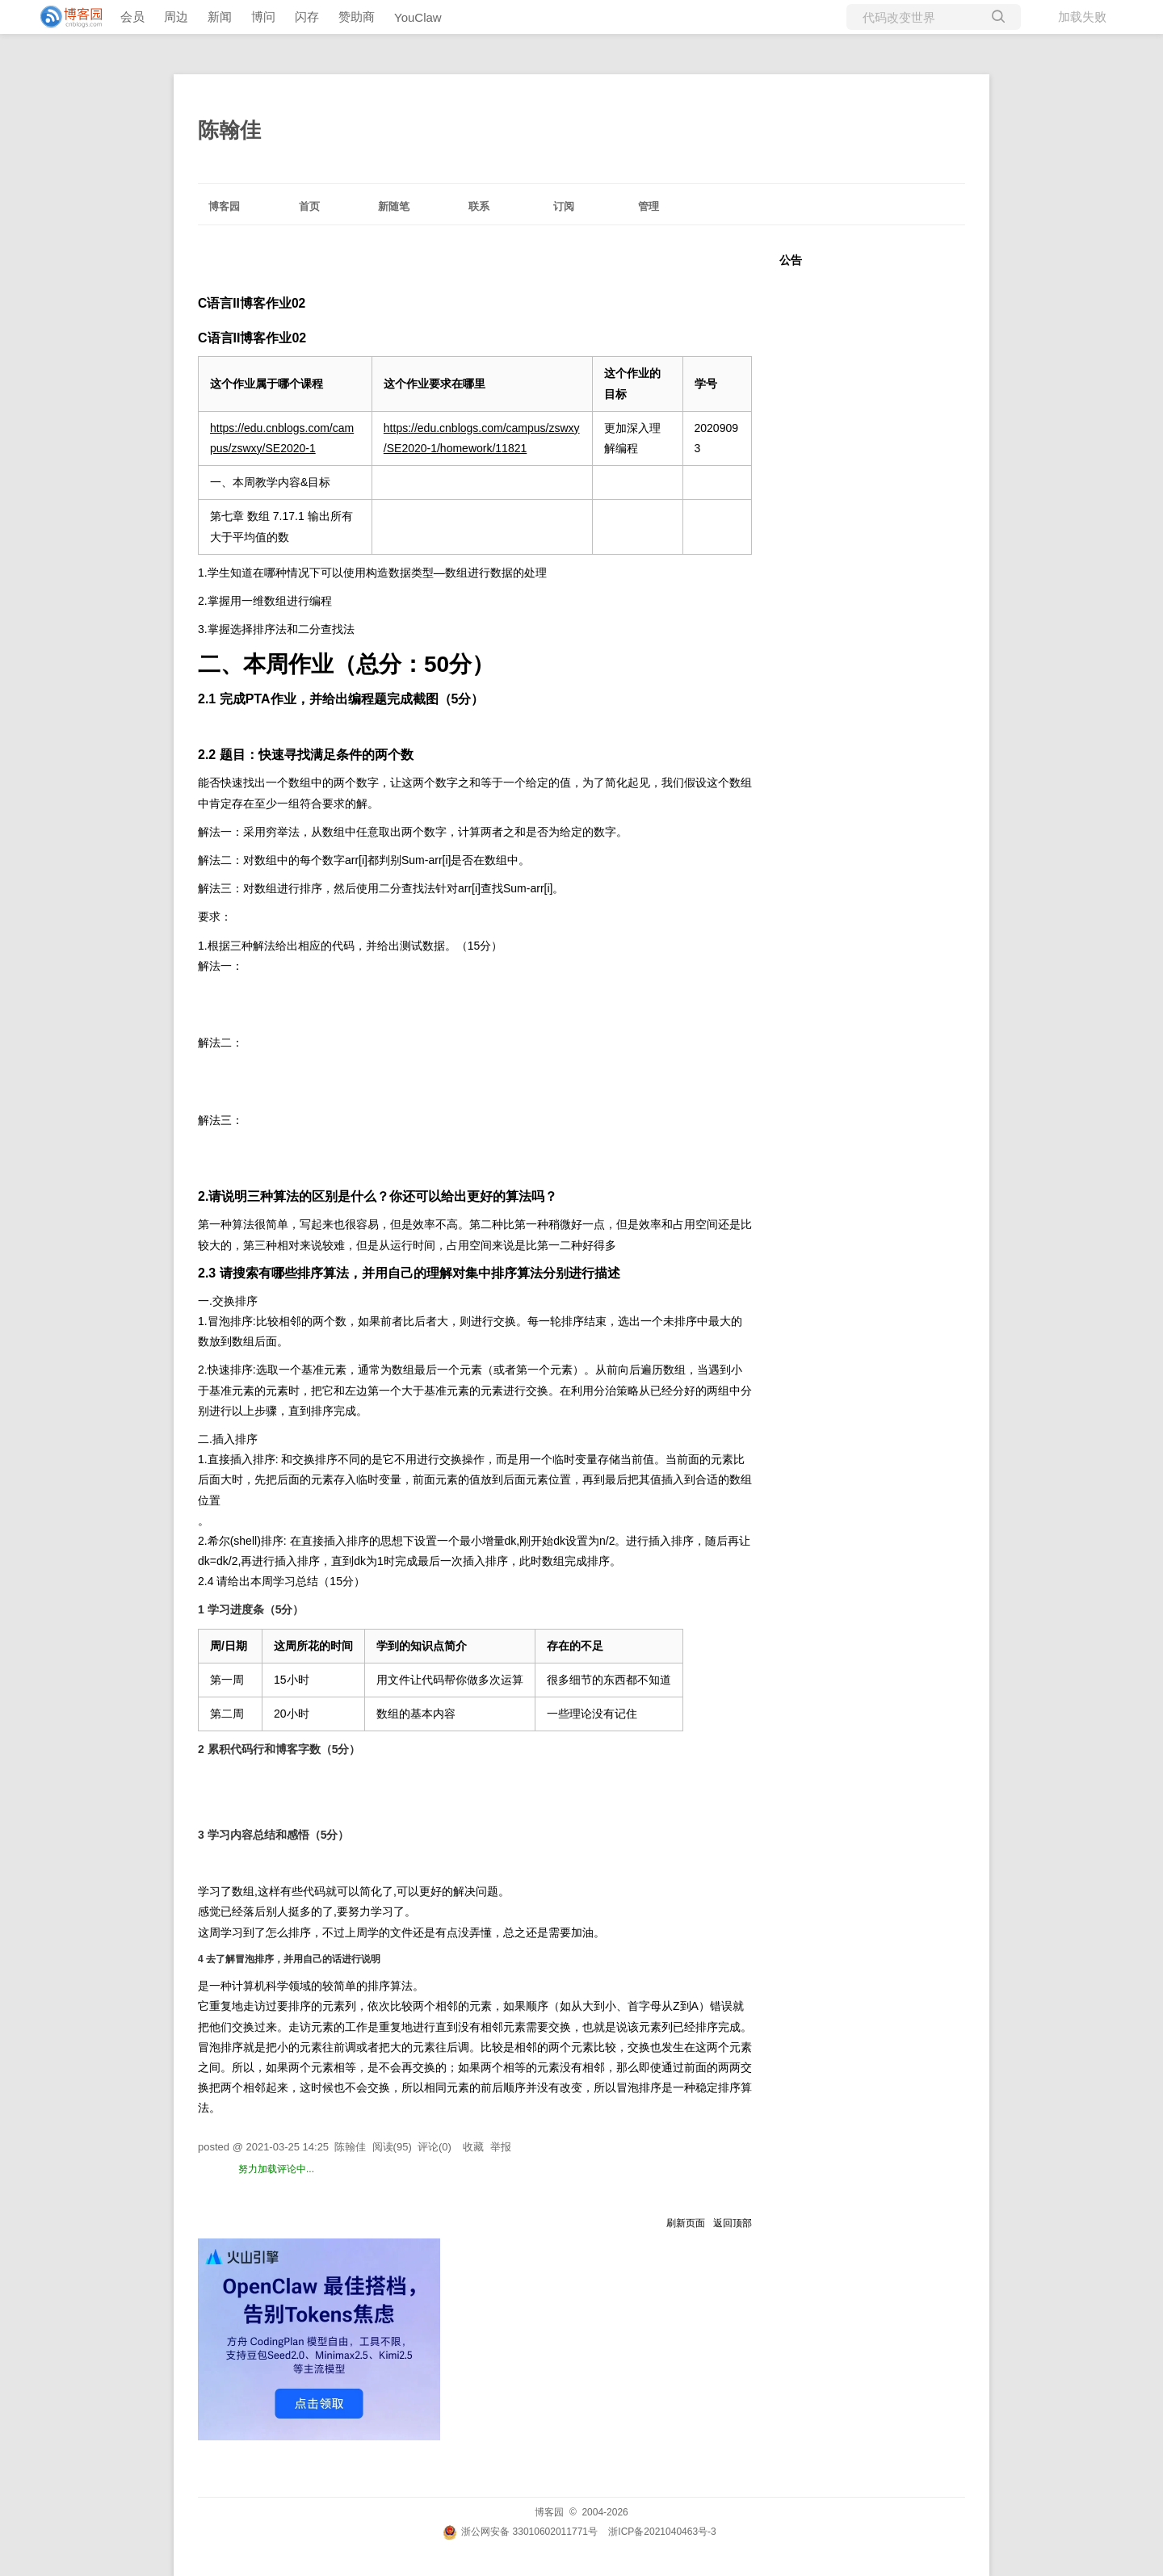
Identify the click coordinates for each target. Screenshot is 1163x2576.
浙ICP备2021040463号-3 (662, 2531)
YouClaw (418, 17)
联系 (478, 206)
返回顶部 (732, 2223)
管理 (648, 206)
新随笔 (393, 206)
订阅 (563, 206)
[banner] (64, 17)
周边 (176, 16)
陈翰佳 (229, 130)
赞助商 (356, 16)
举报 (500, 2147)
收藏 (473, 2147)
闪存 (307, 16)
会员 (132, 16)
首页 (309, 206)
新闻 (220, 16)
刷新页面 (685, 2223)
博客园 (224, 206)
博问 (263, 16)
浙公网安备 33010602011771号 (520, 2531)
